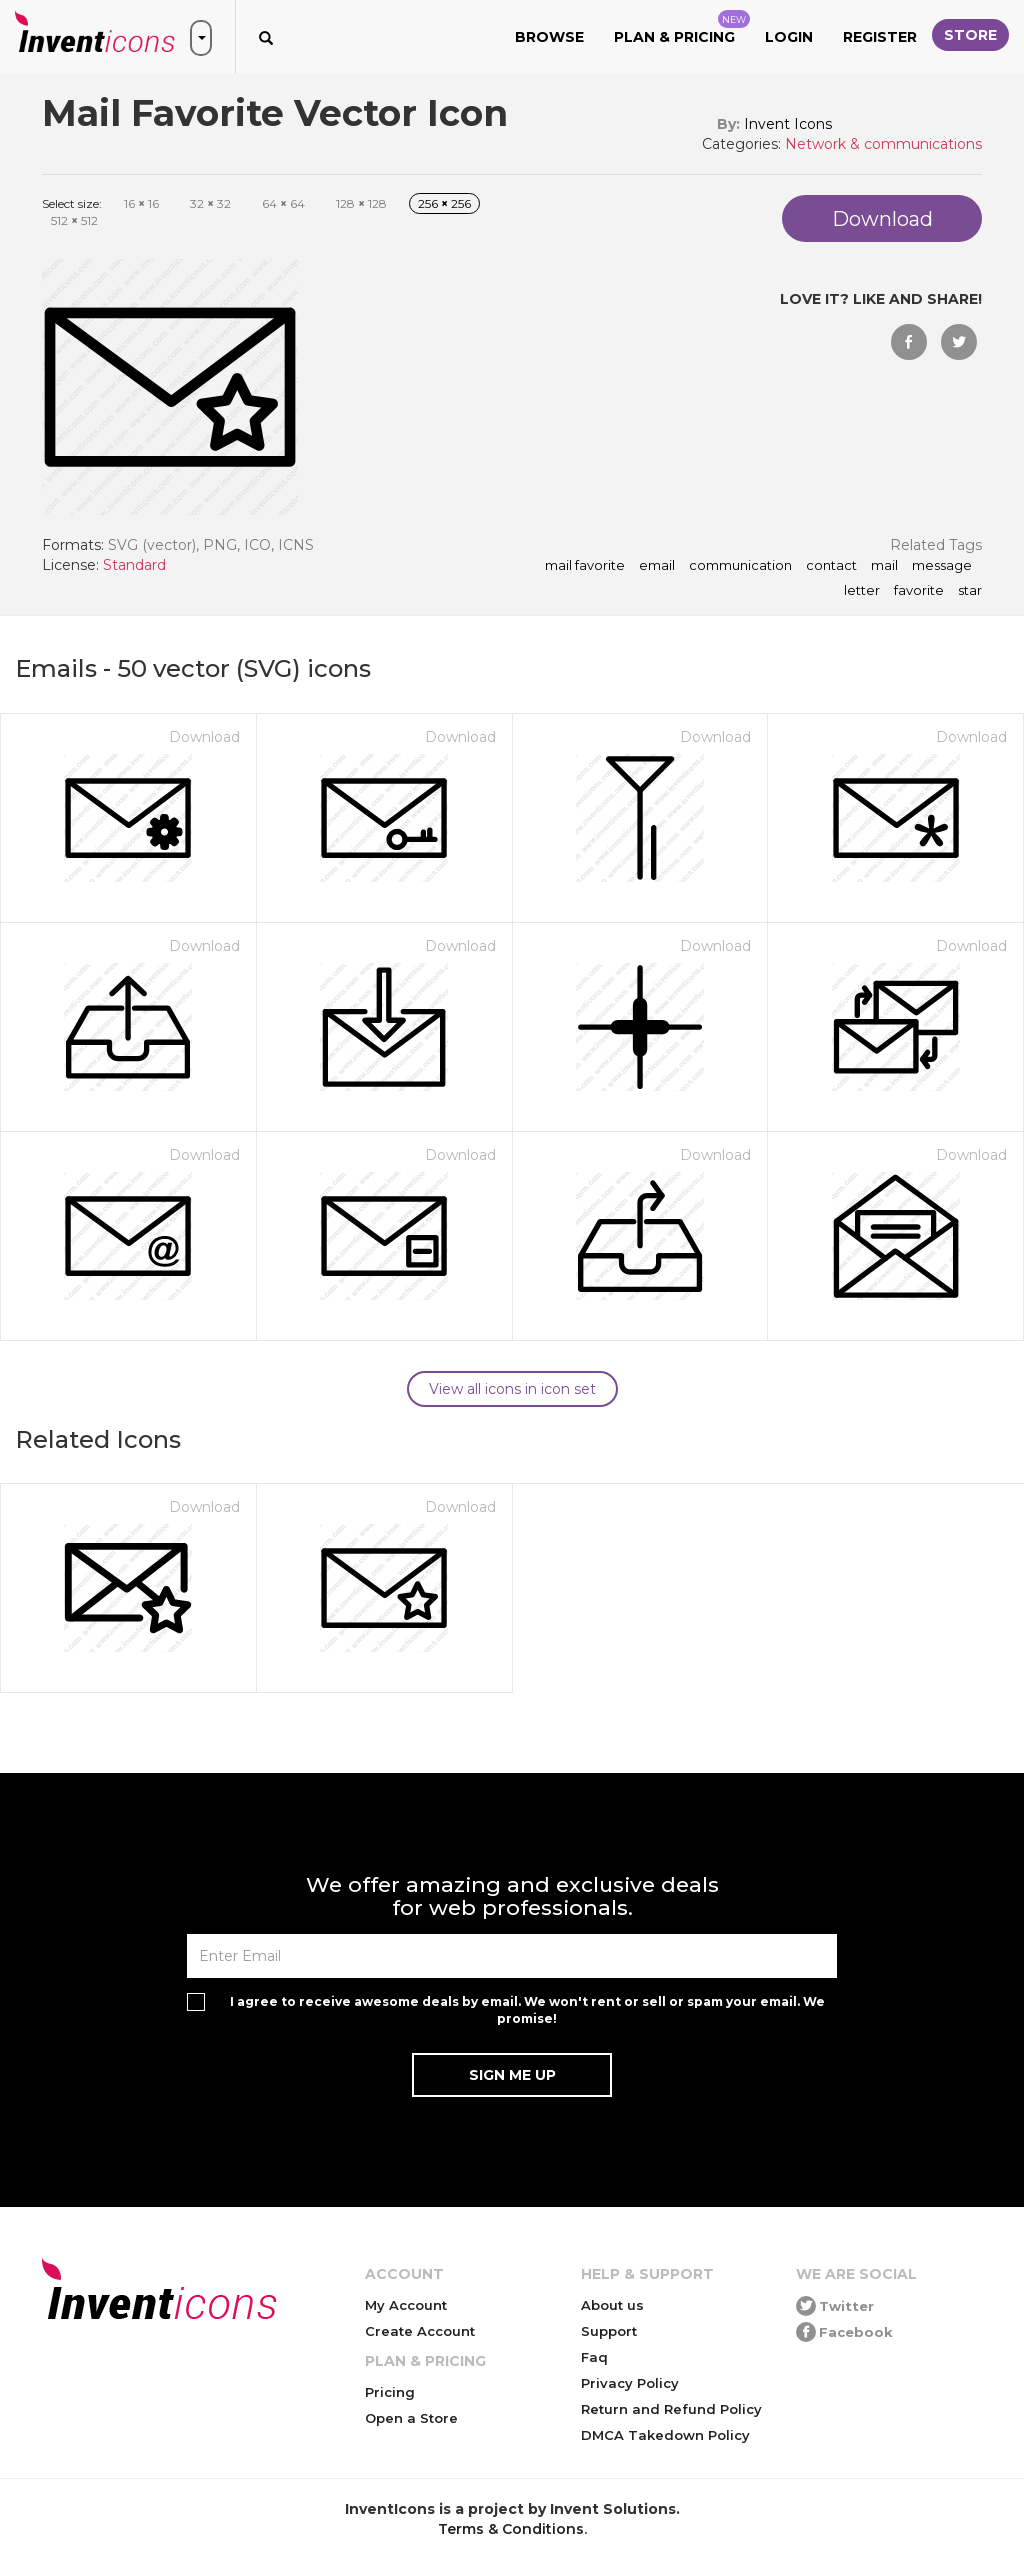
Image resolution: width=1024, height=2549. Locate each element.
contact (831, 566)
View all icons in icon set (512, 1389)
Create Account (420, 2331)
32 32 (210, 203)
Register (880, 37)
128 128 (361, 203)
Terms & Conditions (511, 2529)
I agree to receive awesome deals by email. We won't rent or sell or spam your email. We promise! (527, 2010)
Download (204, 737)
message (942, 566)
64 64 (283, 203)
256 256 (444, 203)
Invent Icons (788, 124)
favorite (919, 591)
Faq (594, 2357)
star (970, 591)
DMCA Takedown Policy (665, 2435)
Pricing (390, 2392)
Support (609, 2331)
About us (612, 2305)
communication (740, 566)
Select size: (72, 203)
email (657, 566)
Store (970, 35)
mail (884, 566)
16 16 (141, 203)
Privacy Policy (630, 2383)
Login (789, 37)
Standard (134, 565)
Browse (549, 37)
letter (862, 591)
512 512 (74, 220)
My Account (406, 2305)
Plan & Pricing (682, 28)
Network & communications (883, 144)
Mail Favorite (585, 566)
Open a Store (411, 2418)
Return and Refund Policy (671, 2409)
